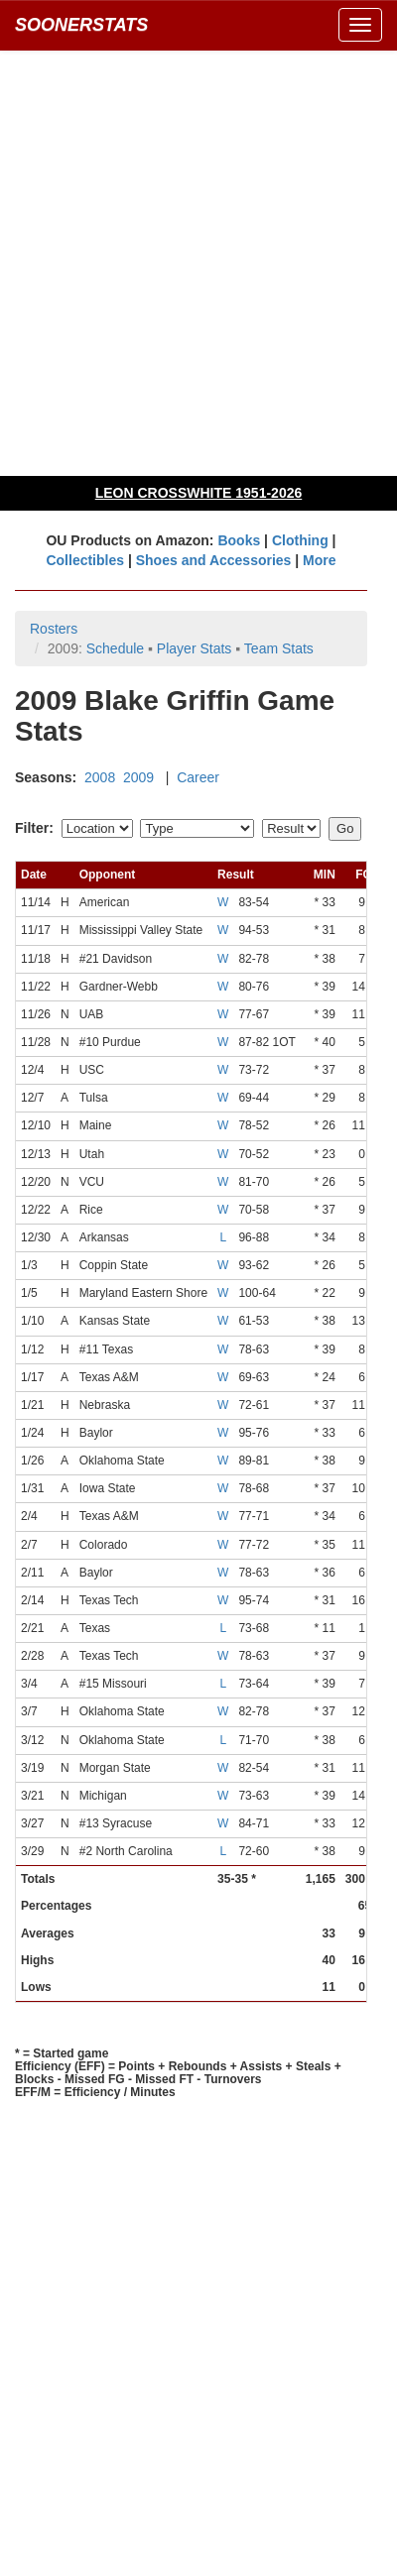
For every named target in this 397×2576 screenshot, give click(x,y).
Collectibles (85, 560)
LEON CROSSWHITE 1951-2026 (199, 493)
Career (198, 777)
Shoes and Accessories (214, 560)
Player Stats (194, 648)
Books (238, 540)
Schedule (115, 648)
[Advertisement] (198, 262)
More (319, 560)
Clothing (300, 540)
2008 (99, 777)
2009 (138, 777)
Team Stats (279, 648)
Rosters (53, 629)
